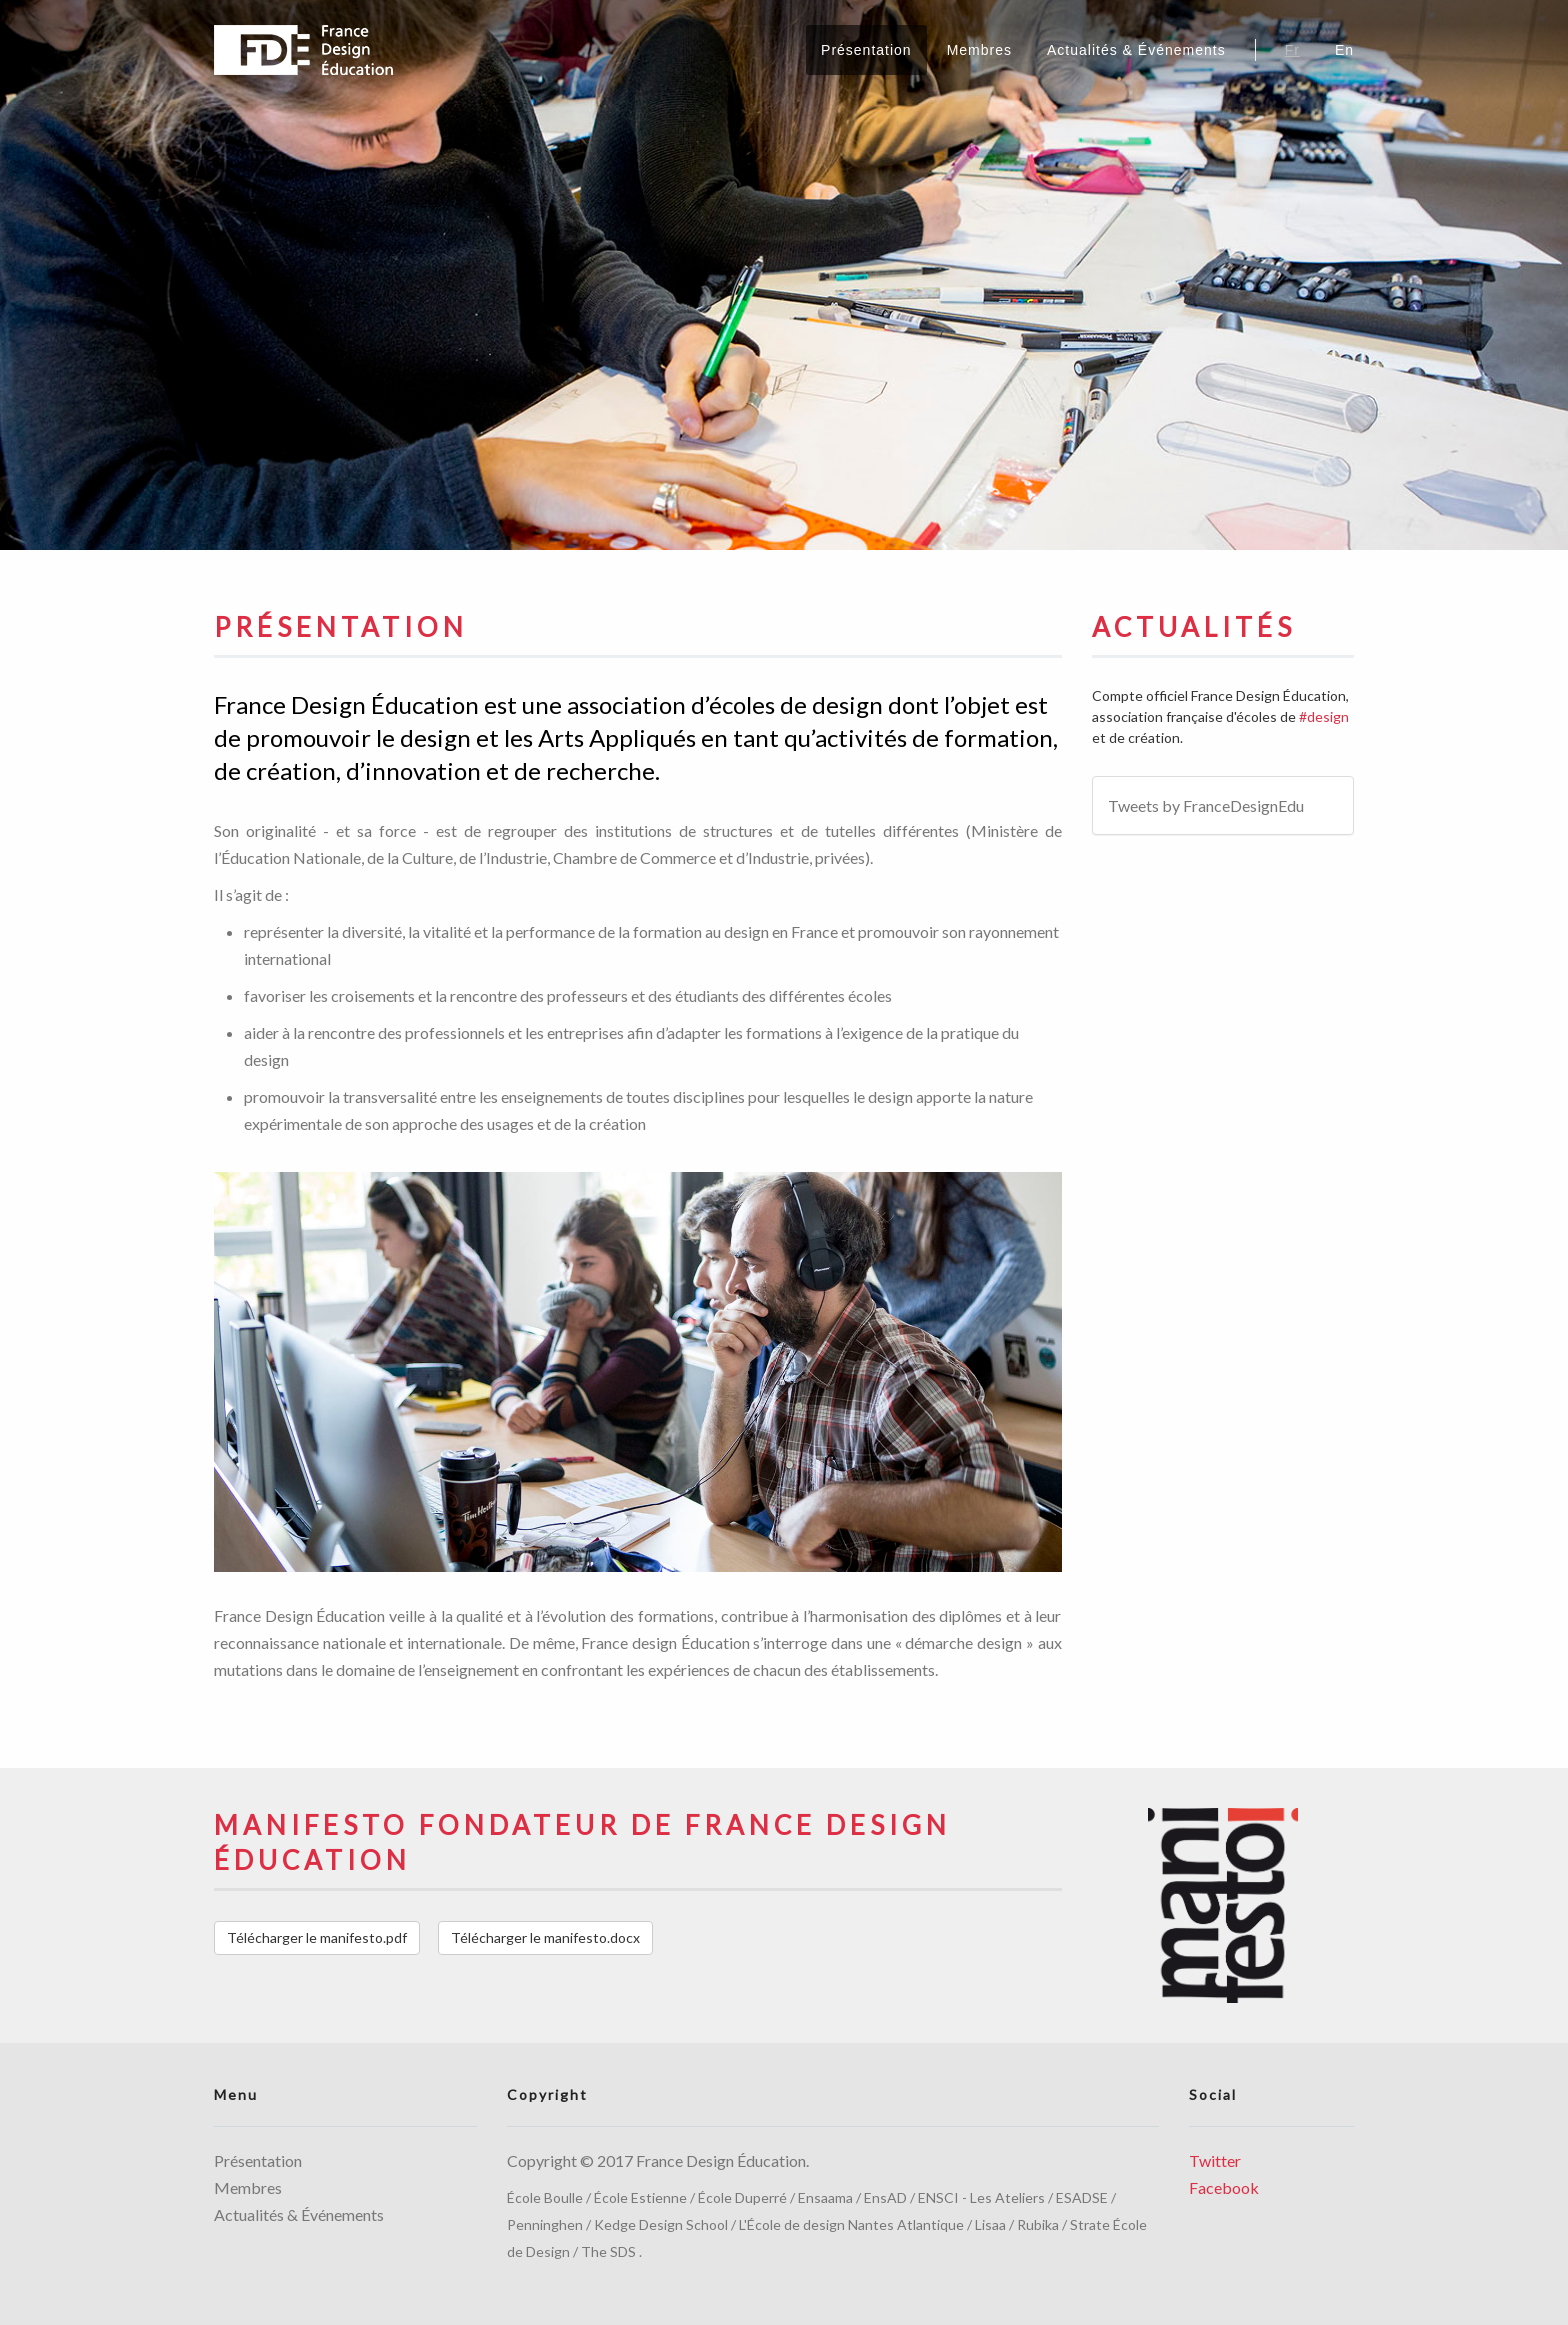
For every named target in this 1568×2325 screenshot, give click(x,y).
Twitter (1215, 2160)
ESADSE (1082, 2197)
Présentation (866, 50)
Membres (979, 50)
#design (1324, 716)
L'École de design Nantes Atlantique (851, 2224)
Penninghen (545, 2224)
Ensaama (825, 2197)
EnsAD (885, 2197)
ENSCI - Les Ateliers (981, 2197)
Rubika (1038, 2224)
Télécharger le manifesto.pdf (317, 1937)
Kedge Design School (661, 2224)
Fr (1292, 50)
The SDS (608, 2251)
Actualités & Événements (1136, 50)
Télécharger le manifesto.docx (545, 1937)
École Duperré (742, 2197)
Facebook (1224, 2187)
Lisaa (990, 2224)
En (1344, 50)
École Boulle (545, 2197)
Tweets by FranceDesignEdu (1206, 805)
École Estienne (640, 2197)
